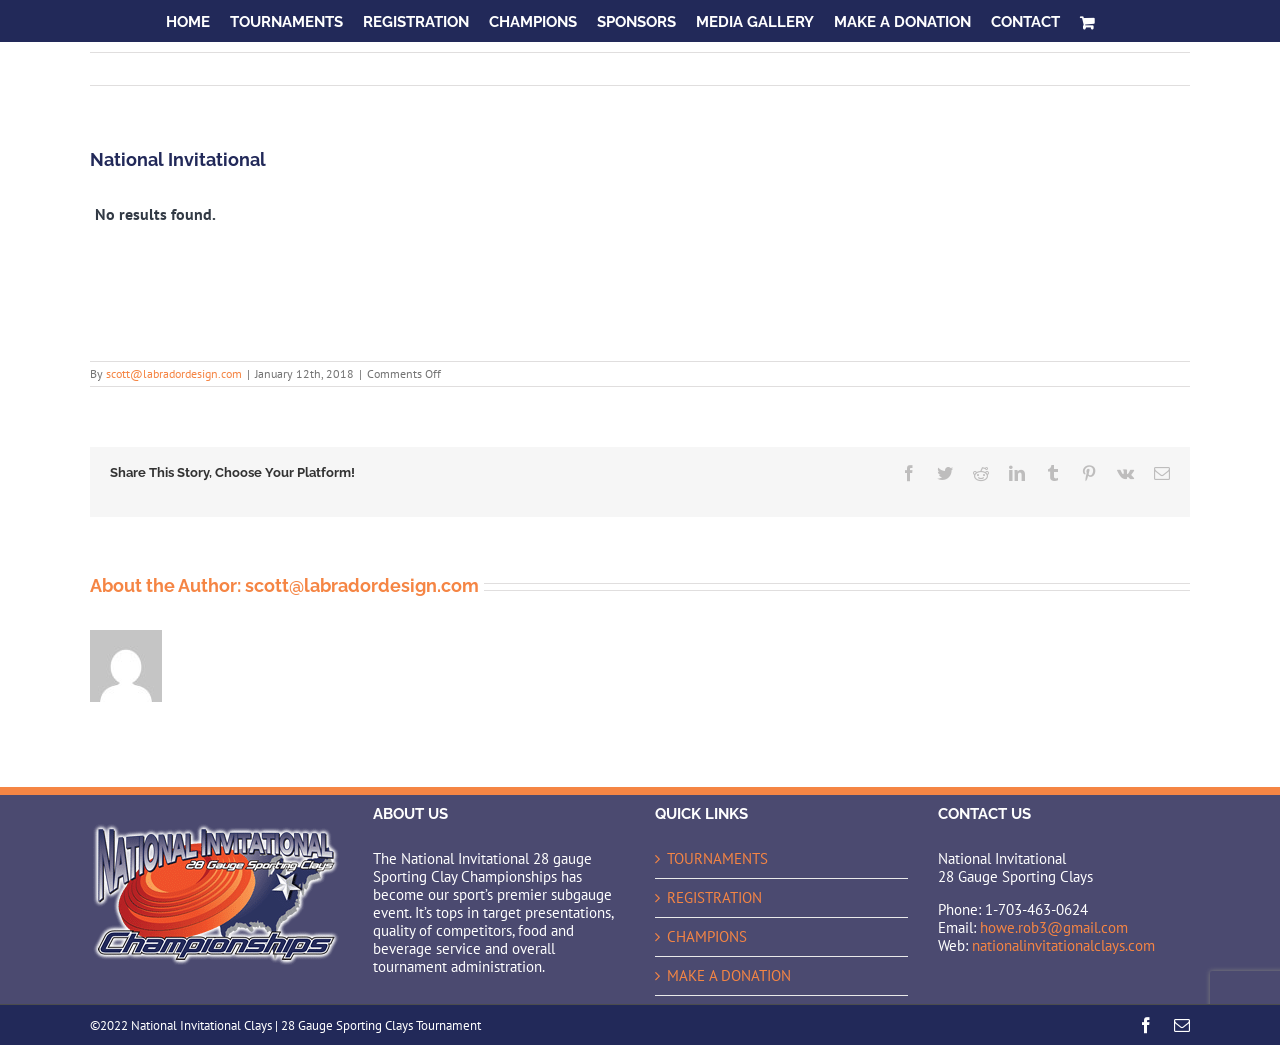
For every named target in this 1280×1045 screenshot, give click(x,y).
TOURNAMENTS (717, 859)
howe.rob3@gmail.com (1054, 927)
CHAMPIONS (707, 937)
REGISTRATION (714, 898)
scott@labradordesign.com (174, 373)
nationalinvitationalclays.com (1063, 945)
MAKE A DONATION (729, 976)
